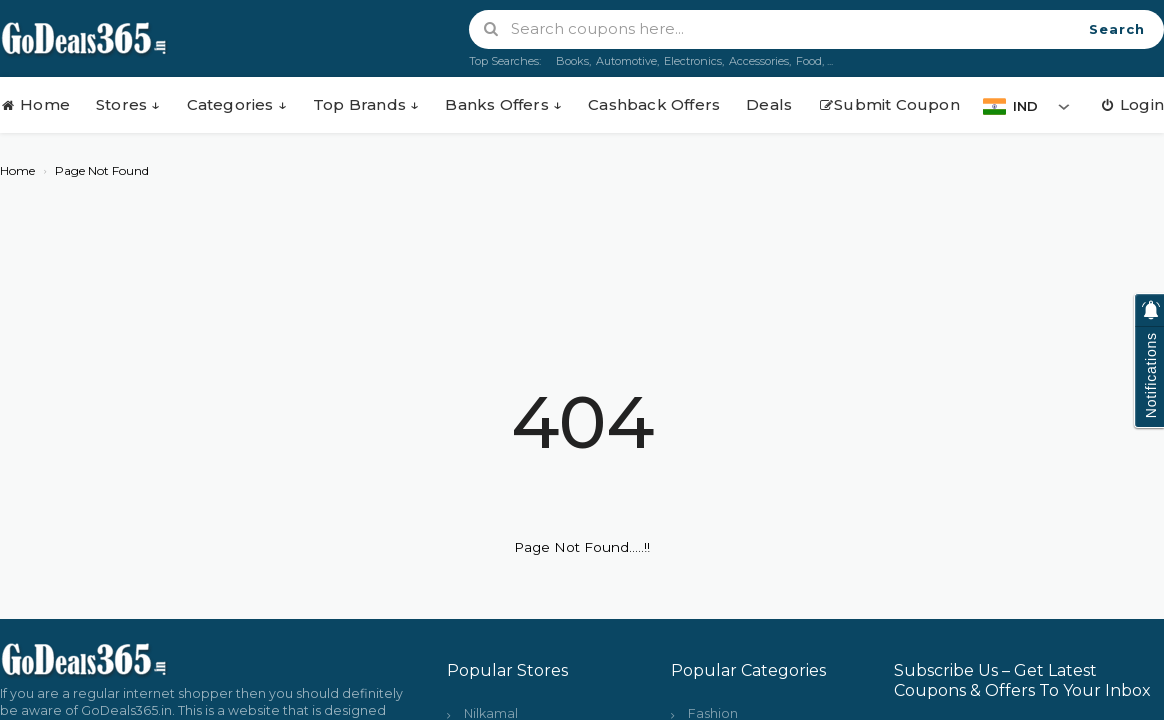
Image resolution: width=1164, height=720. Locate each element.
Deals (769, 104)
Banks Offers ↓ (503, 104)
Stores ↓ (128, 104)
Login (1132, 104)
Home (35, 104)
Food (809, 61)
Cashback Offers (654, 104)
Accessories (759, 61)
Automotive (626, 61)
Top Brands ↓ (366, 104)
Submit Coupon (889, 104)
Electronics (693, 61)
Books (572, 61)
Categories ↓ (237, 104)
